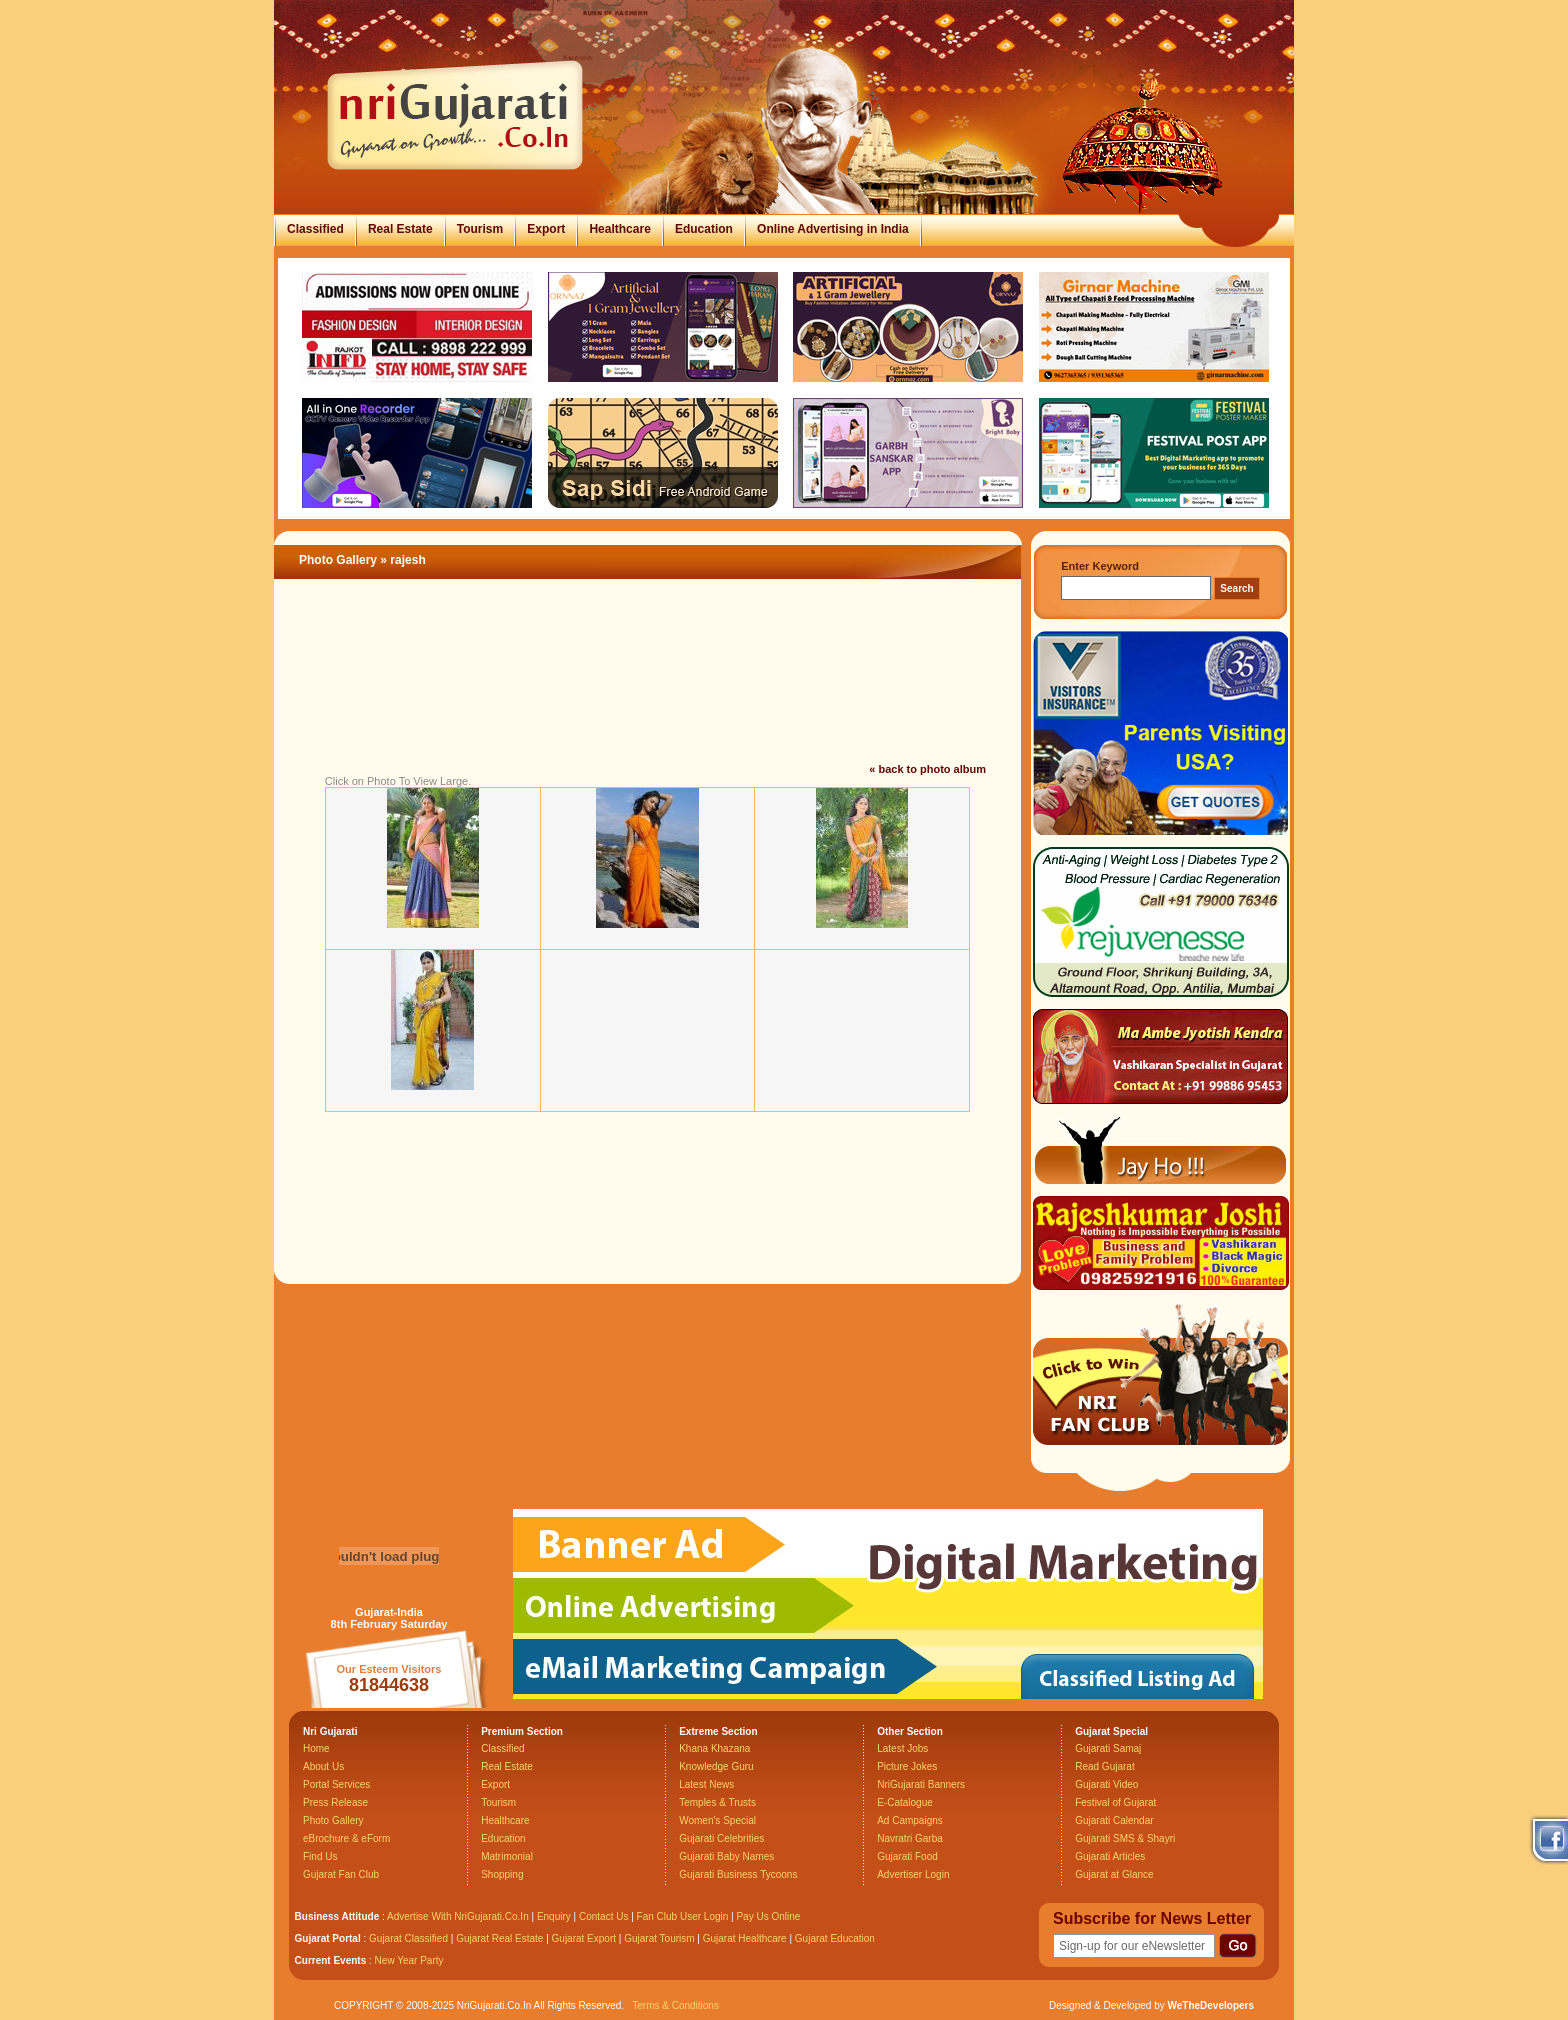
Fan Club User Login (683, 1916)
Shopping (502, 1874)
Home (316, 1748)
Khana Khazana (714, 1748)
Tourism (480, 229)
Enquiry (555, 1916)
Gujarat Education (835, 1938)
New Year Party (409, 1960)
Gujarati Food (907, 1856)
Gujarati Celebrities (721, 1838)
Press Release (335, 1802)
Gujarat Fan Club (341, 1874)
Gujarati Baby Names (726, 1856)
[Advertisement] (648, 694)
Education (704, 229)
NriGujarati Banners (921, 1784)
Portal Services (336, 1784)
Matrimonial (507, 1856)
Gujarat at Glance (1114, 1874)
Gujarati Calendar (1114, 1820)
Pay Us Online (768, 1916)
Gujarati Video (1106, 1784)
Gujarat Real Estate (499, 1938)
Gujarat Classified (408, 1938)
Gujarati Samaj (1108, 1748)
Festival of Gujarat (1115, 1802)
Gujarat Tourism (659, 1938)
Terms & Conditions (675, 2005)
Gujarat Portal (328, 1938)
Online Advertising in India (833, 229)
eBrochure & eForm (346, 1838)
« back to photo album (927, 769)
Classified (315, 229)
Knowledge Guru (716, 1766)
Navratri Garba (910, 1838)
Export (546, 229)
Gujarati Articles (1110, 1856)
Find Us (320, 1856)
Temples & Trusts (717, 1802)
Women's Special (717, 1820)
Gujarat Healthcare (745, 1938)
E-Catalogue (905, 1802)
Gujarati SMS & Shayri (1125, 1838)
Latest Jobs (902, 1748)
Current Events (331, 1960)
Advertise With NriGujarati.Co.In (458, 1916)
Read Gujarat (1104, 1766)
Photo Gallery (338, 560)
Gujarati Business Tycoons (738, 1874)
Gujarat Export (584, 1938)
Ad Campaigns (910, 1820)
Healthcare (619, 229)
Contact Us (603, 1916)
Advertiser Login (913, 1874)
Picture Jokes (907, 1766)
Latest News (706, 1784)
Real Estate (400, 229)
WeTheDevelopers (1210, 2005)
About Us (323, 1766)
